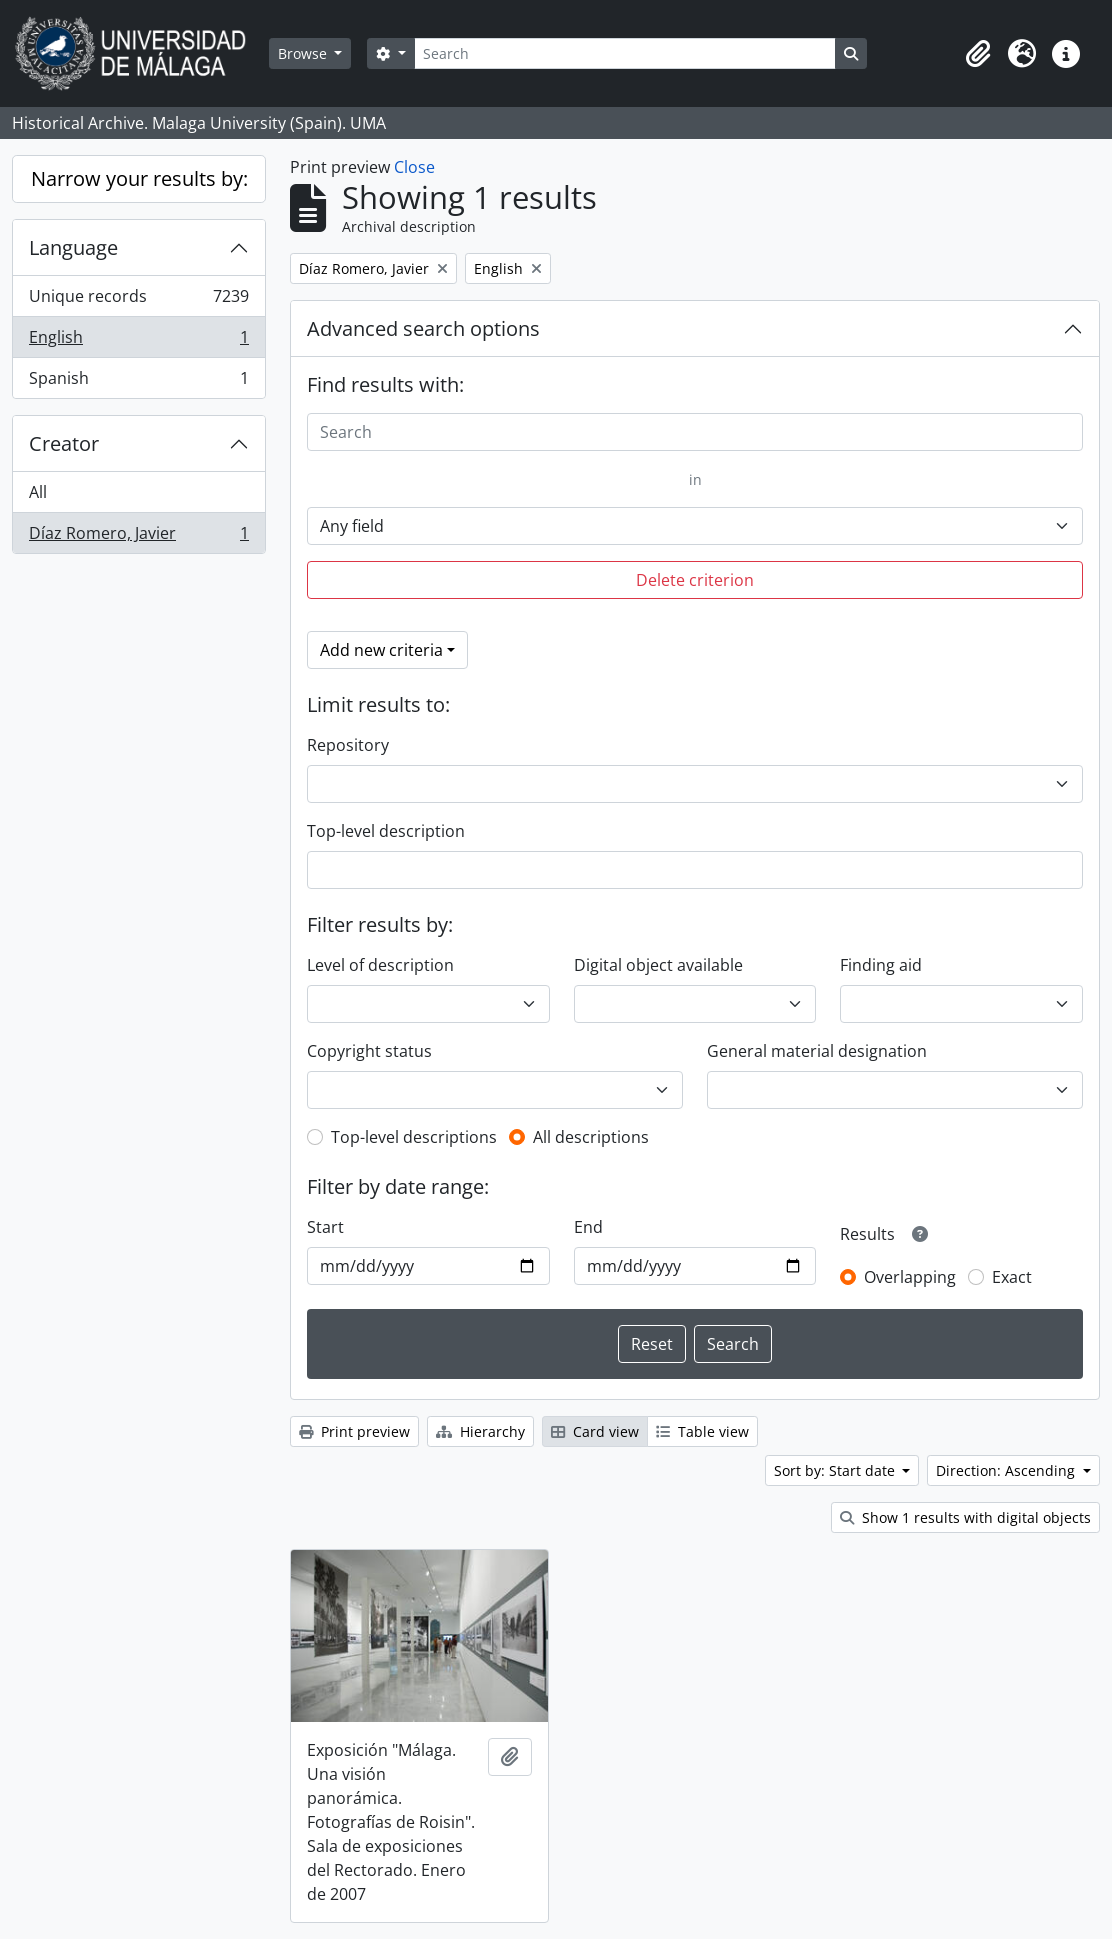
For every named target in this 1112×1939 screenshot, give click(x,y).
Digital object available (658, 965)
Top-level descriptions (414, 1137)
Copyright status (369, 1051)
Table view (702, 1431)
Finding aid (881, 965)
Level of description (380, 965)
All (38, 492)
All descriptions (591, 1137)
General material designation (817, 1051)
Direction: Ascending (1007, 1470)
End (588, 1227)
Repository (348, 745)
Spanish (138, 382)
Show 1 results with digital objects (965, 1517)
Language (73, 247)
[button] (978, 54)
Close (414, 167)
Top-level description (386, 831)
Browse (304, 53)
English (138, 341)
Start (325, 1227)
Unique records (138, 300)
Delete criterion (695, 580)
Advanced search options (423, 328)
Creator (64, 443)
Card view (595, 1431)
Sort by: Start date (836, 1470)
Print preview (354, 1431)
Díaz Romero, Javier (138, 537)
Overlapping (910, 1277)
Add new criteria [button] (381, 650)
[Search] (625, 53)
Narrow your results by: (139, 178)
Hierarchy (480, 1431)
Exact (1012, 1277)
